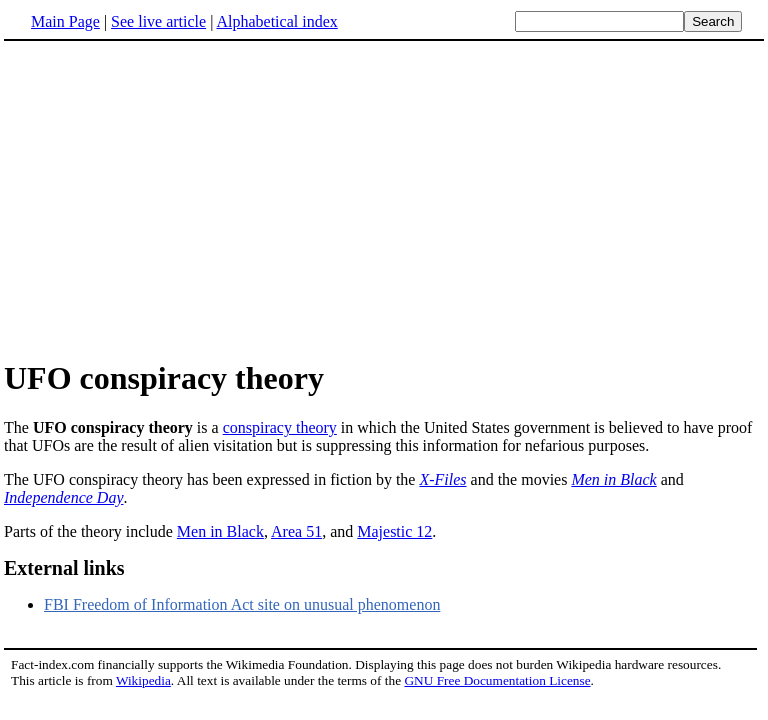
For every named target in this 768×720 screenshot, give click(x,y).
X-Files (442, 479)
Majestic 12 (394, 531)
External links (64, 568)
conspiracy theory (280, 427)
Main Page (65, 21)
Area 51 (296, 531)
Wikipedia (143, 680)
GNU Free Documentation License (497, 680)
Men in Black (613, 479)
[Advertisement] (172, 199)
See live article (158, 21)
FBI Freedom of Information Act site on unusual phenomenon (242, 604)
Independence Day (64, 497)
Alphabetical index (276, 21)
